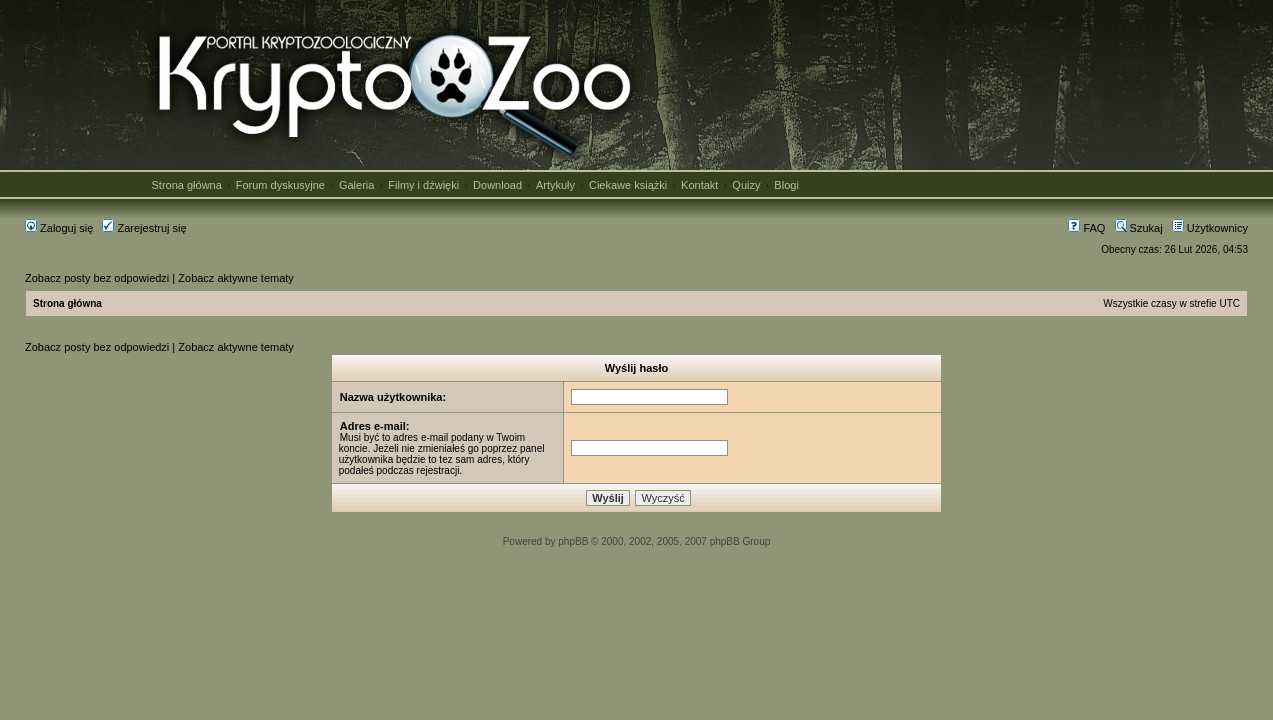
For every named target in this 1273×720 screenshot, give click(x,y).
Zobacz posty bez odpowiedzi (97, 278)
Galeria (356, 185)
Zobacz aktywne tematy (236, 278)
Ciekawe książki (628, 185)
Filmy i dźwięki (423, 185)
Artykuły (555, 185)
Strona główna (187, 185)
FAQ (1086, 228)
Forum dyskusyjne (280, 185)
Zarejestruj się (144, 228)
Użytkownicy (1210, 228)
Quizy (746, 185)
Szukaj (1139, 228)
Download (497, 185)
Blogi (786, 185)
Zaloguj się (59, 228)
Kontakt (699, 185)
